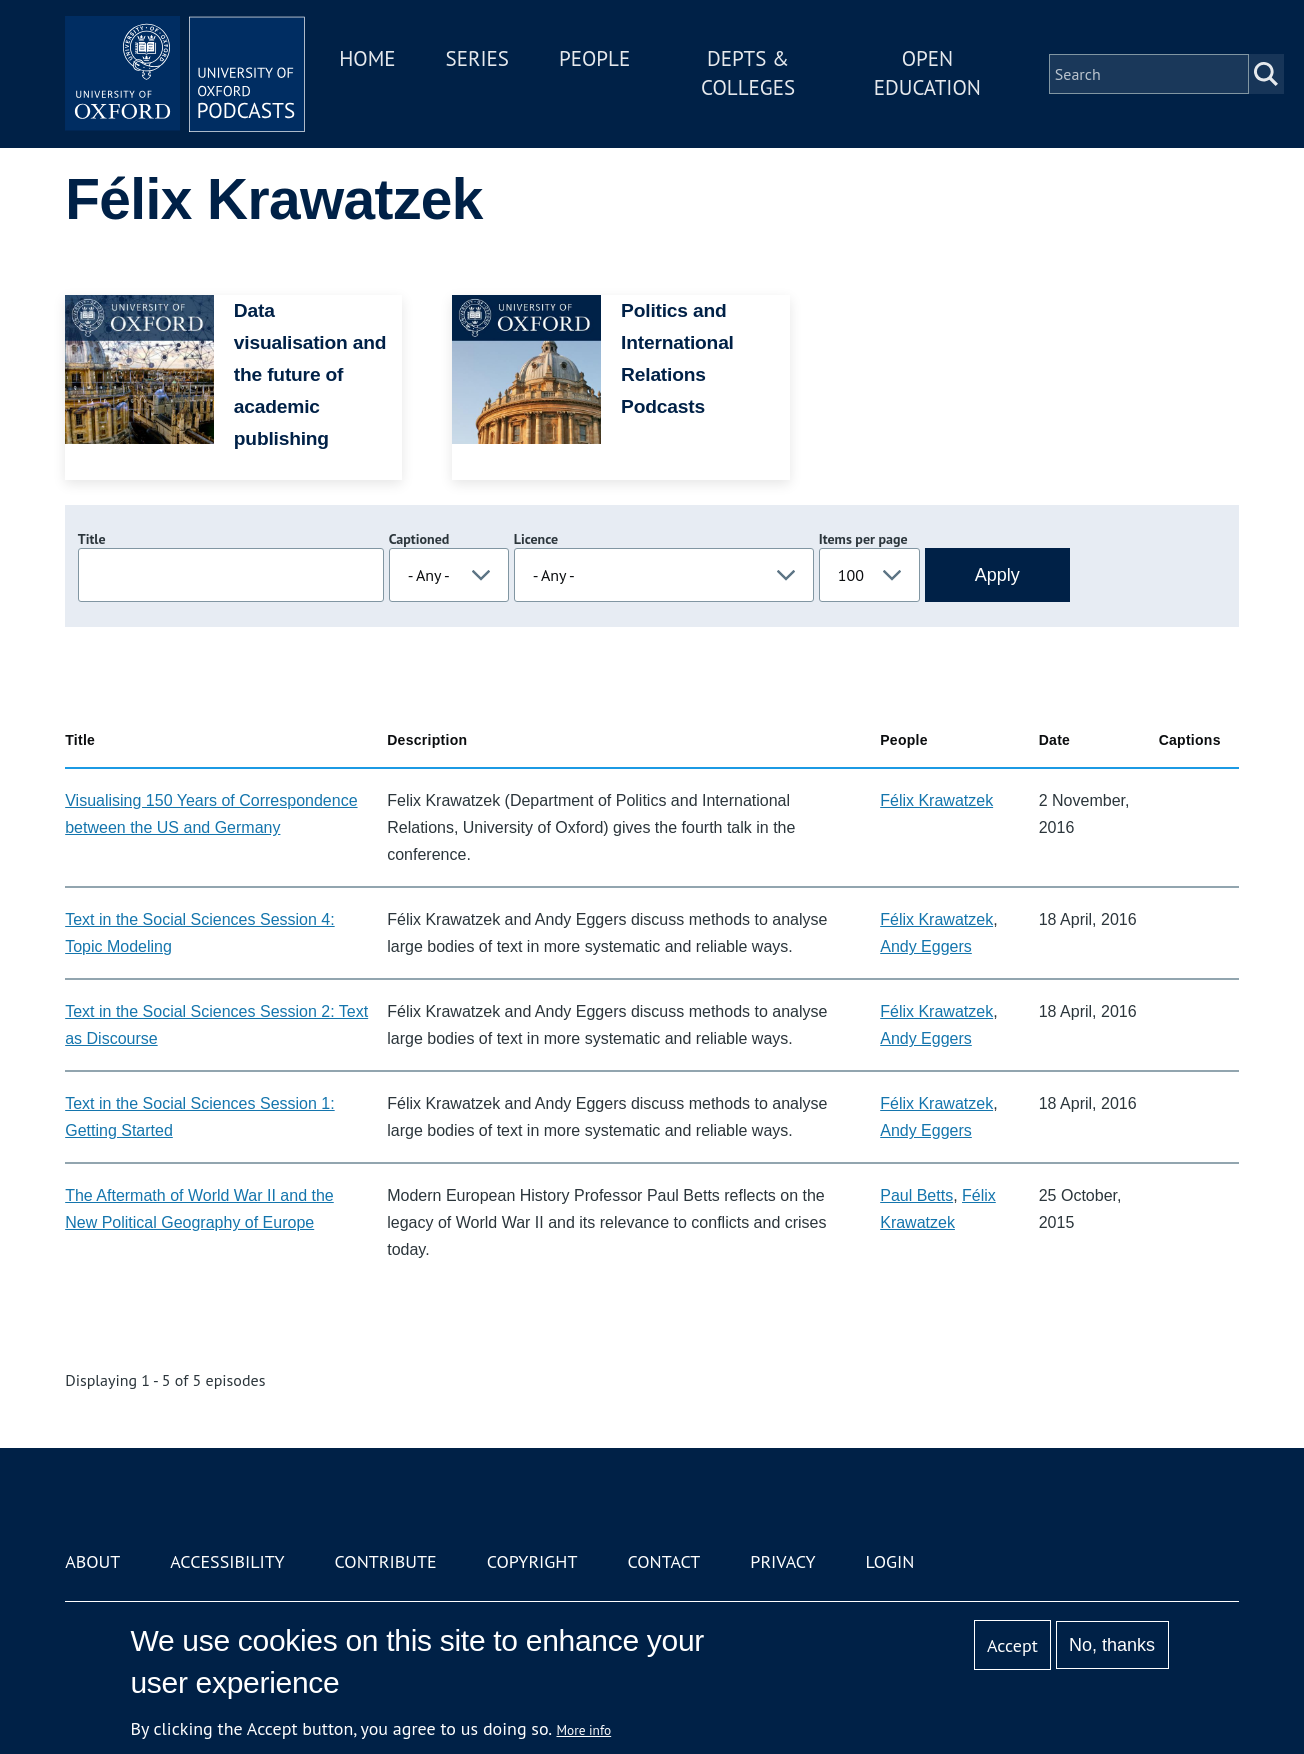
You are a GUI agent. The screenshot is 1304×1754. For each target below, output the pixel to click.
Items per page (863, 539)
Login (890, 1561)
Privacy (782, 1561)
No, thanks (1112, 1645)
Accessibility (227, 1561)
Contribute (386, 1561)
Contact (663, 1561)
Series (477, 58)
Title (92, 539)
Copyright (532, 1561)
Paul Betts (916, 1195)
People (594, 58)
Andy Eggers (926, 946)
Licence (536, 539)
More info (584, 1730)
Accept (1012, 1645)
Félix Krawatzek (936, 800)
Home (367, 58)
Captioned (419, 539)
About (92, 1561)
